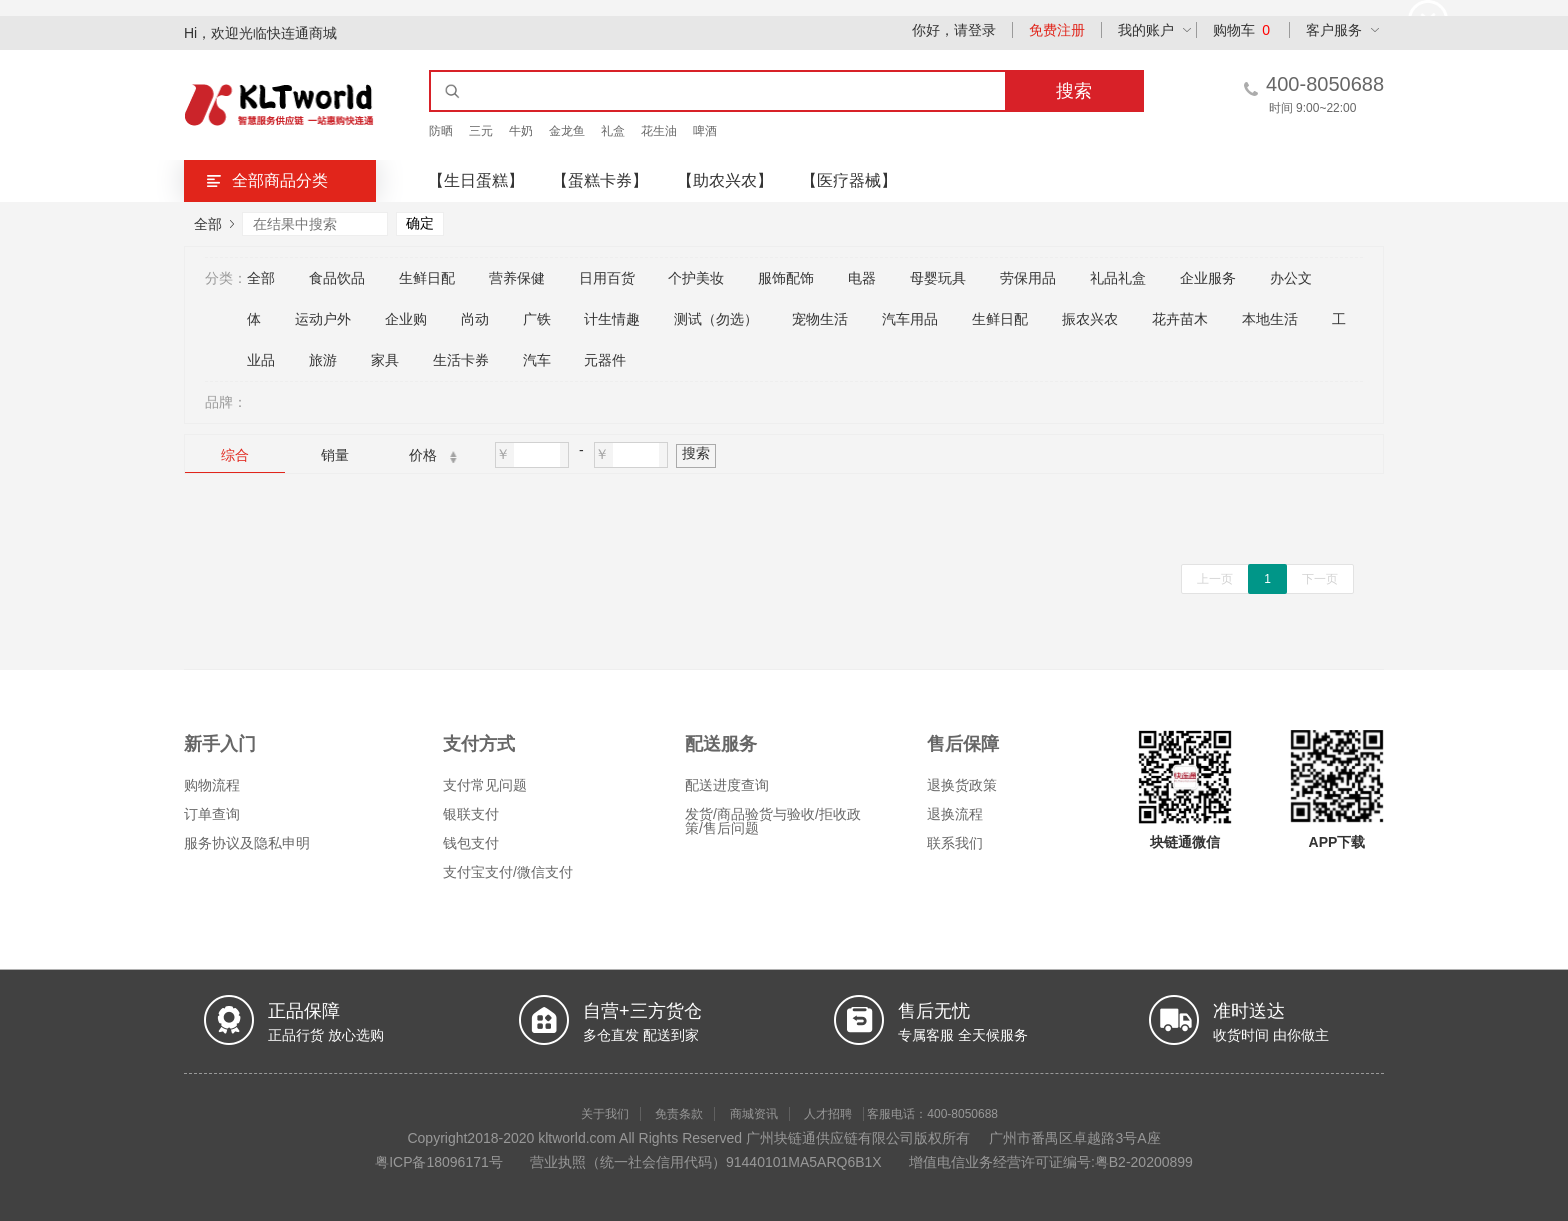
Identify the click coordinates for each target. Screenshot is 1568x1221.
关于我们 (605, 1114)
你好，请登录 (954, 30)
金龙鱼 (567, 131)
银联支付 (471, 814)
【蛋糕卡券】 (600, 180)
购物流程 (212, 785)
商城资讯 (754, 1114)
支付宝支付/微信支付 (508, 872)
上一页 (1215, 579)
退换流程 (955, 814)
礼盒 (613, 131)
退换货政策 (962, 785)
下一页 (1320, 579)
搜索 (696, 453)
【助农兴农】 (725, 180)
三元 (481, 131)
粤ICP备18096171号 (439, 1162)
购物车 (1241, 30)
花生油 (659, 131)
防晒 (441, 131)
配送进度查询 (727, 785)
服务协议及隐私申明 (247, 843)
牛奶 (521, 131)
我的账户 (1146, 30)
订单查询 (212, 814)
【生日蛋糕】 (476, 180)
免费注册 (1057, 30)
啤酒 (705, 131)
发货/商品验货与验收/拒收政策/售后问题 (773, 821)
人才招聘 (828, 1114)
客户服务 (1334, 30)
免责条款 (679, 1114)
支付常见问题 (485, 785)
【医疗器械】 (849, 180)
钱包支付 (471, 843)
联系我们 (955, 843)
